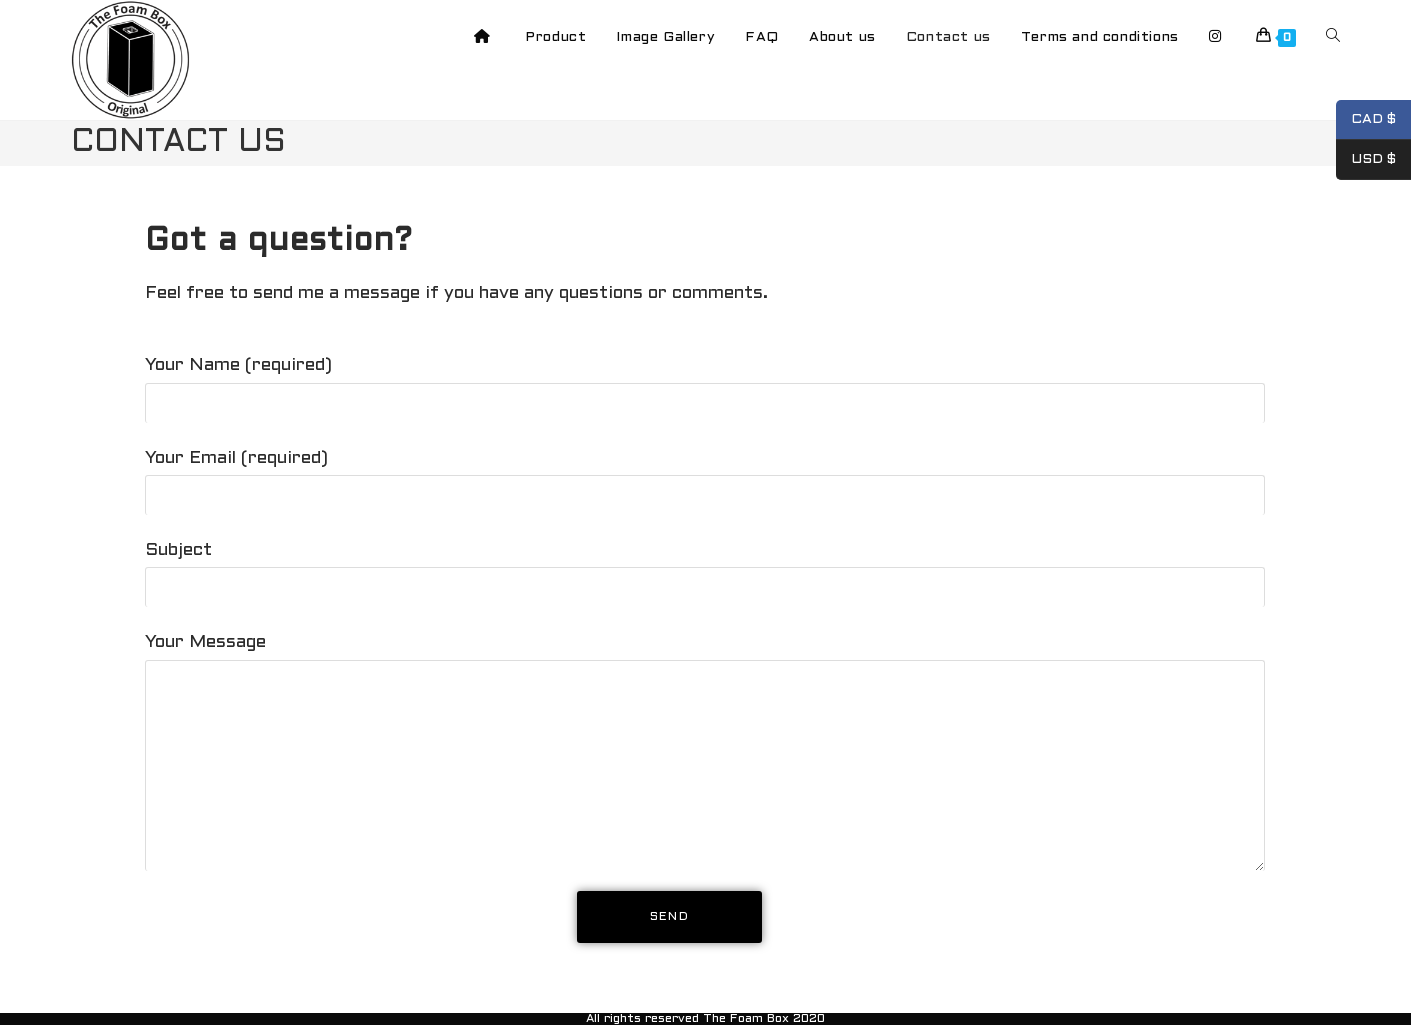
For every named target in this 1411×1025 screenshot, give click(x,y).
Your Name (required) (705, 384)
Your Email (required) (705, 477)
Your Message (705, 704)
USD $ (1366, 160)
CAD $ (1366, 120)
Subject (705, 569)
